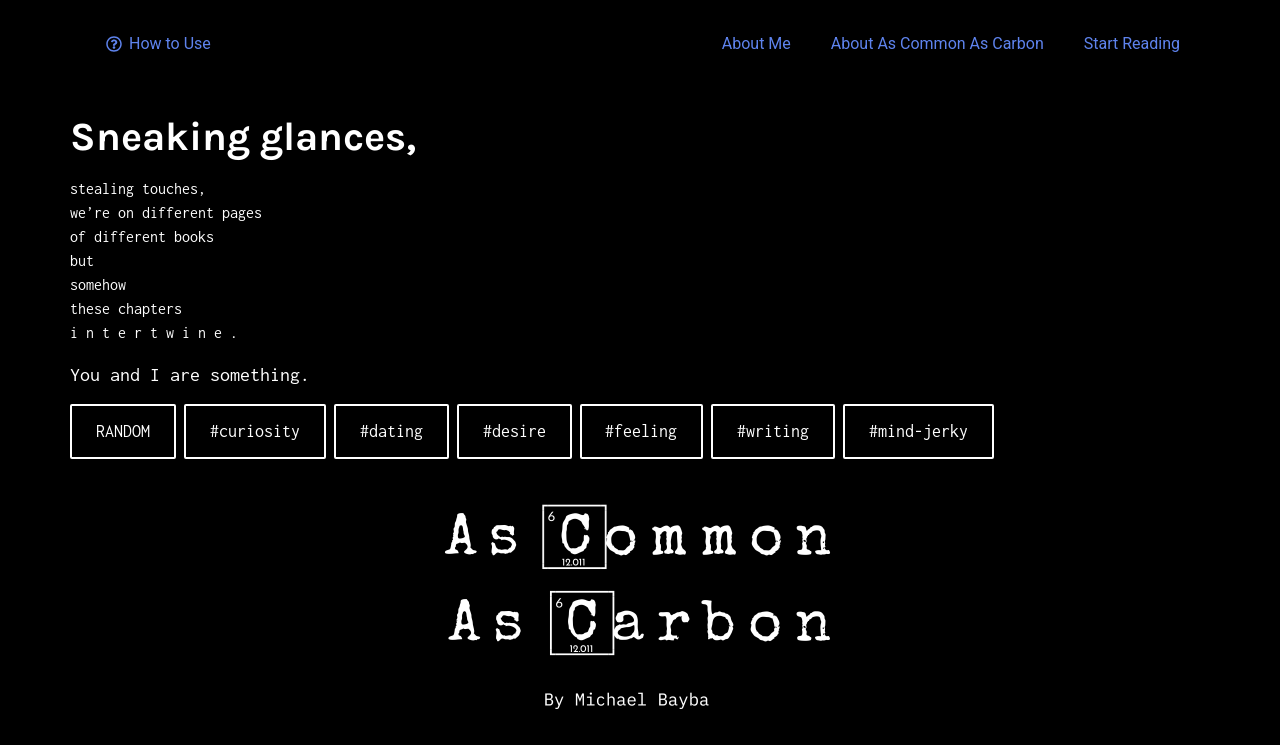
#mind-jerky (918, 431)
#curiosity (255, 431)
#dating (391, 431)
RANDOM (123, 431)
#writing (773, 431)
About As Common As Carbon (937, 43)
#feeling (641, 431)
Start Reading (1132, 43)
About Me (756, 43)
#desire (514, 431)
